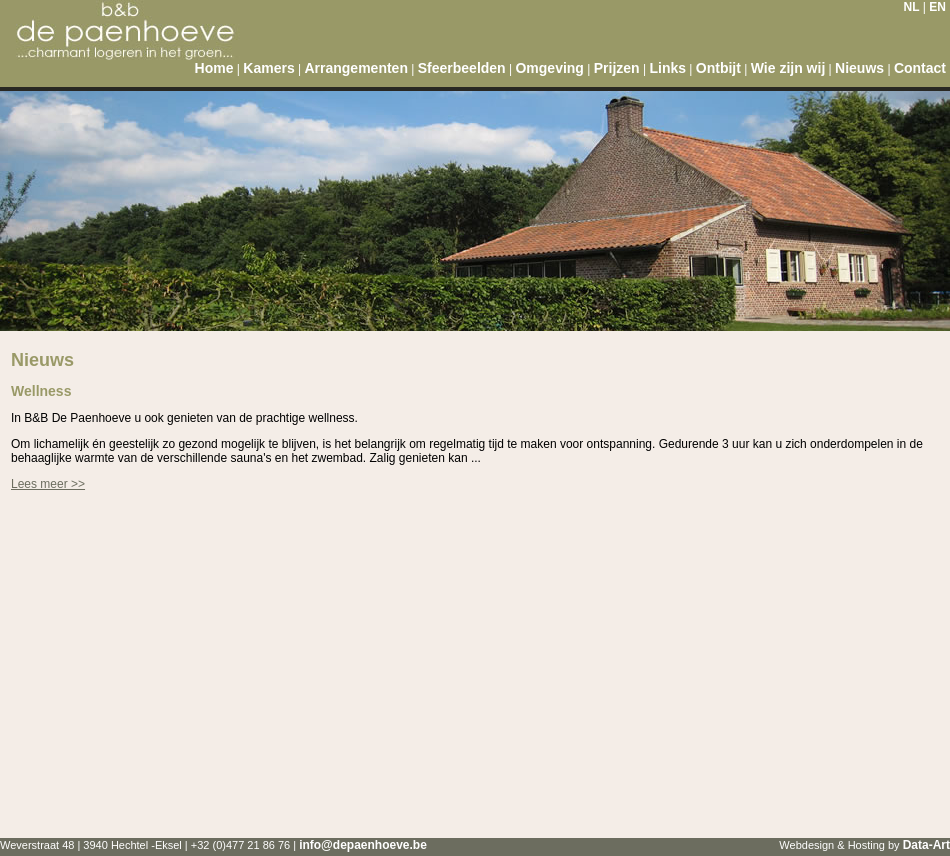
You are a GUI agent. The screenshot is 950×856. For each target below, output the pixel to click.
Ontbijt (718, 68)
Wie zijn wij (788, 68)
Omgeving (549, 68)
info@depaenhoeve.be (363, 845)
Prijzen (617, 68)
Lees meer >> (48, 484)
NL (912, 7)
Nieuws (859, 68)
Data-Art (926, 845)
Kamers (268, 68)
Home (214, 68)
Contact (920, 68)
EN (937, 7)
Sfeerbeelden (462, 68)
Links (667, 68)
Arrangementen (355, 68)
